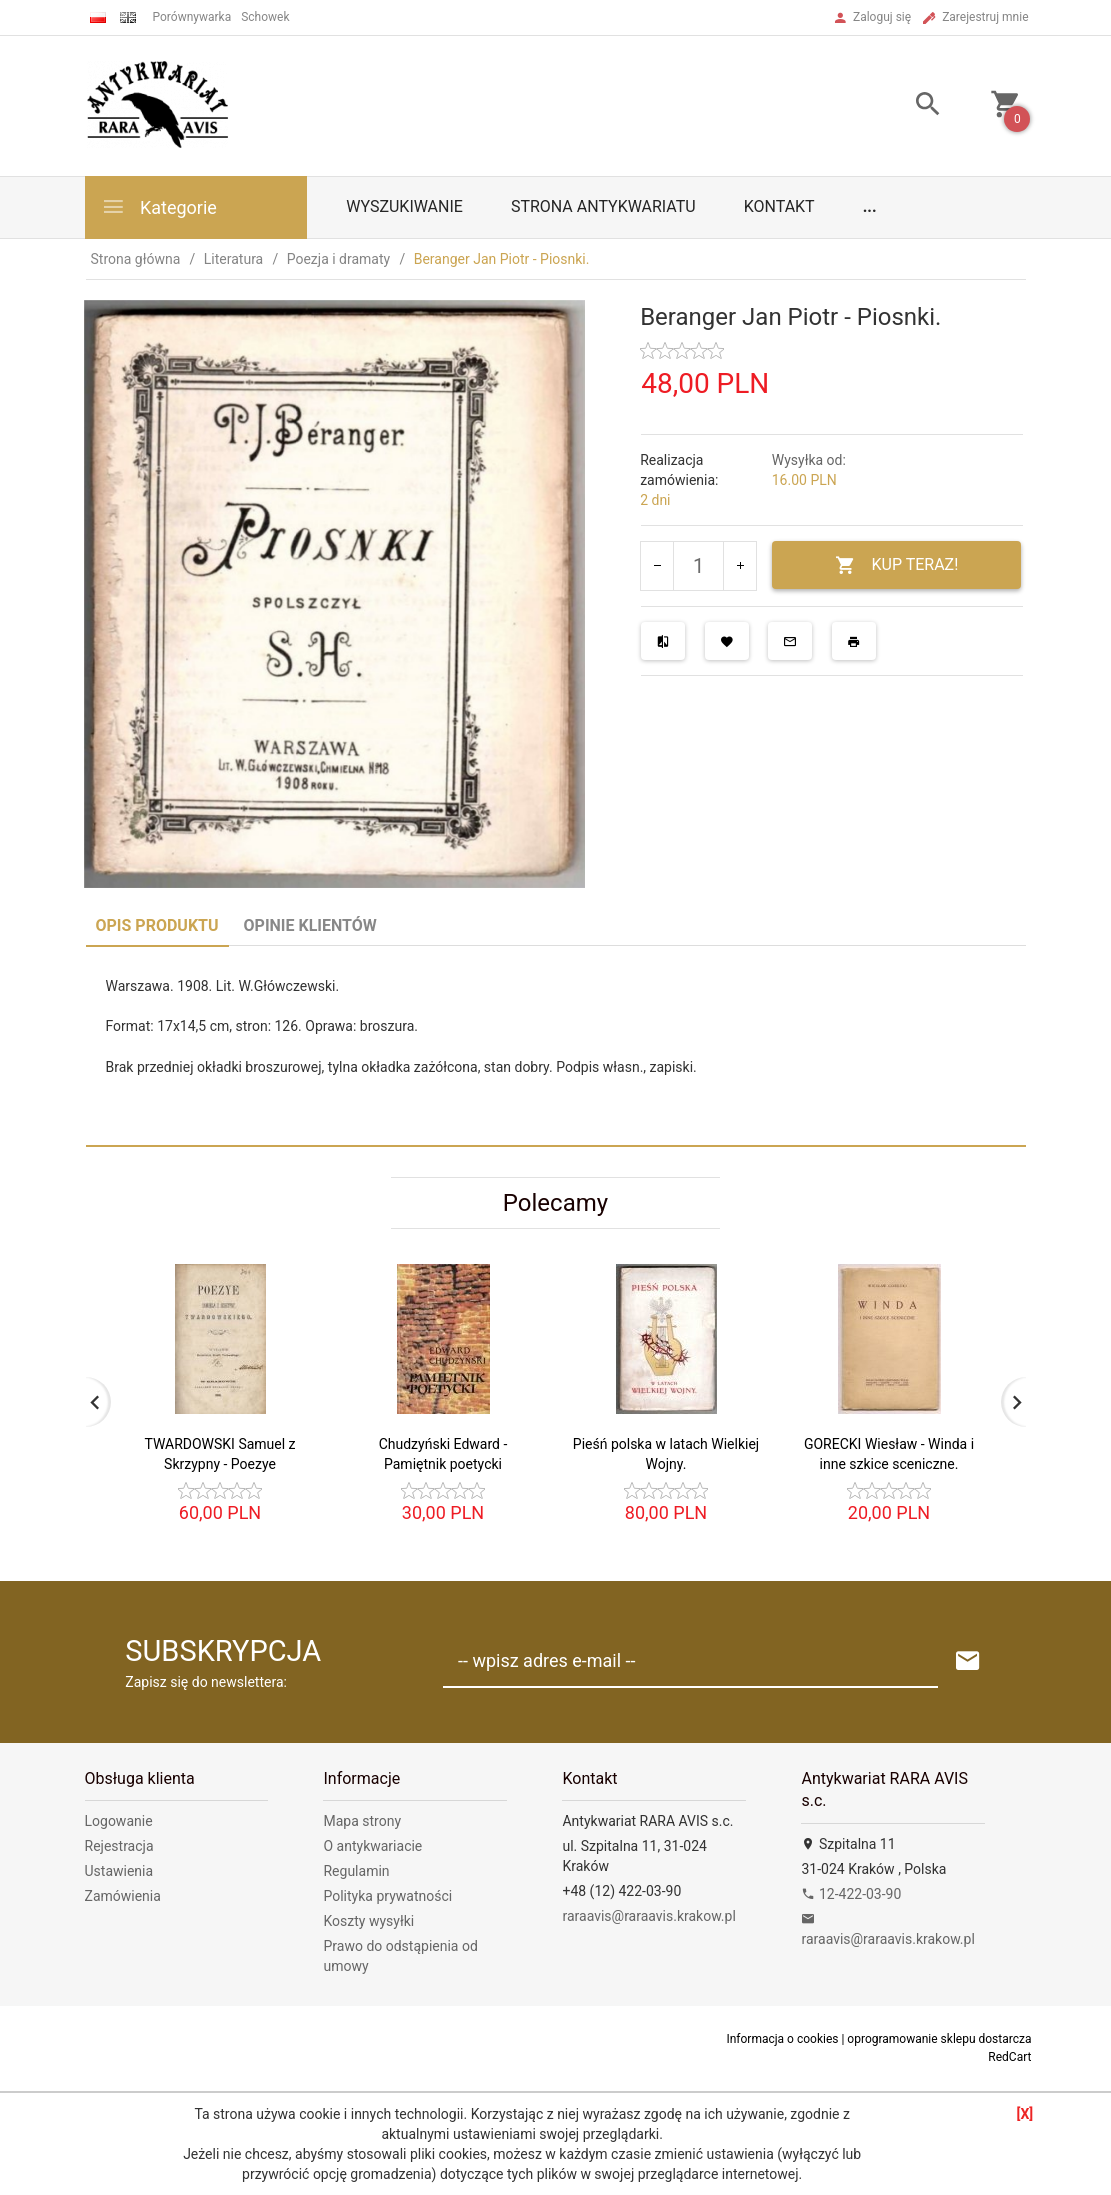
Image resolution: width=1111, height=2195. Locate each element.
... (870, 206)
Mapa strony (362, 1821)
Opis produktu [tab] (157, 925)
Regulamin (356, 1871)
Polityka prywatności (387, 1896)
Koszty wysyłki (368, 1921)
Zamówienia (123, 1896)
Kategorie (159, 206)
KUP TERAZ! (896, 565)
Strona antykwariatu (603, 206)
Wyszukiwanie (404, 206)
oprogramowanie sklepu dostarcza (939, 2039)
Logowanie (119, 1821)
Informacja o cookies (782, 2039)
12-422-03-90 (851, 1894)
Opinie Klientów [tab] (310, 925)
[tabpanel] (556, 1045)
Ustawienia (119, 1871)
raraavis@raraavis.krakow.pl (648, 1916)
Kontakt (779, 206)
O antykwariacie (372, 1846)
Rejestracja (119, 1846)
